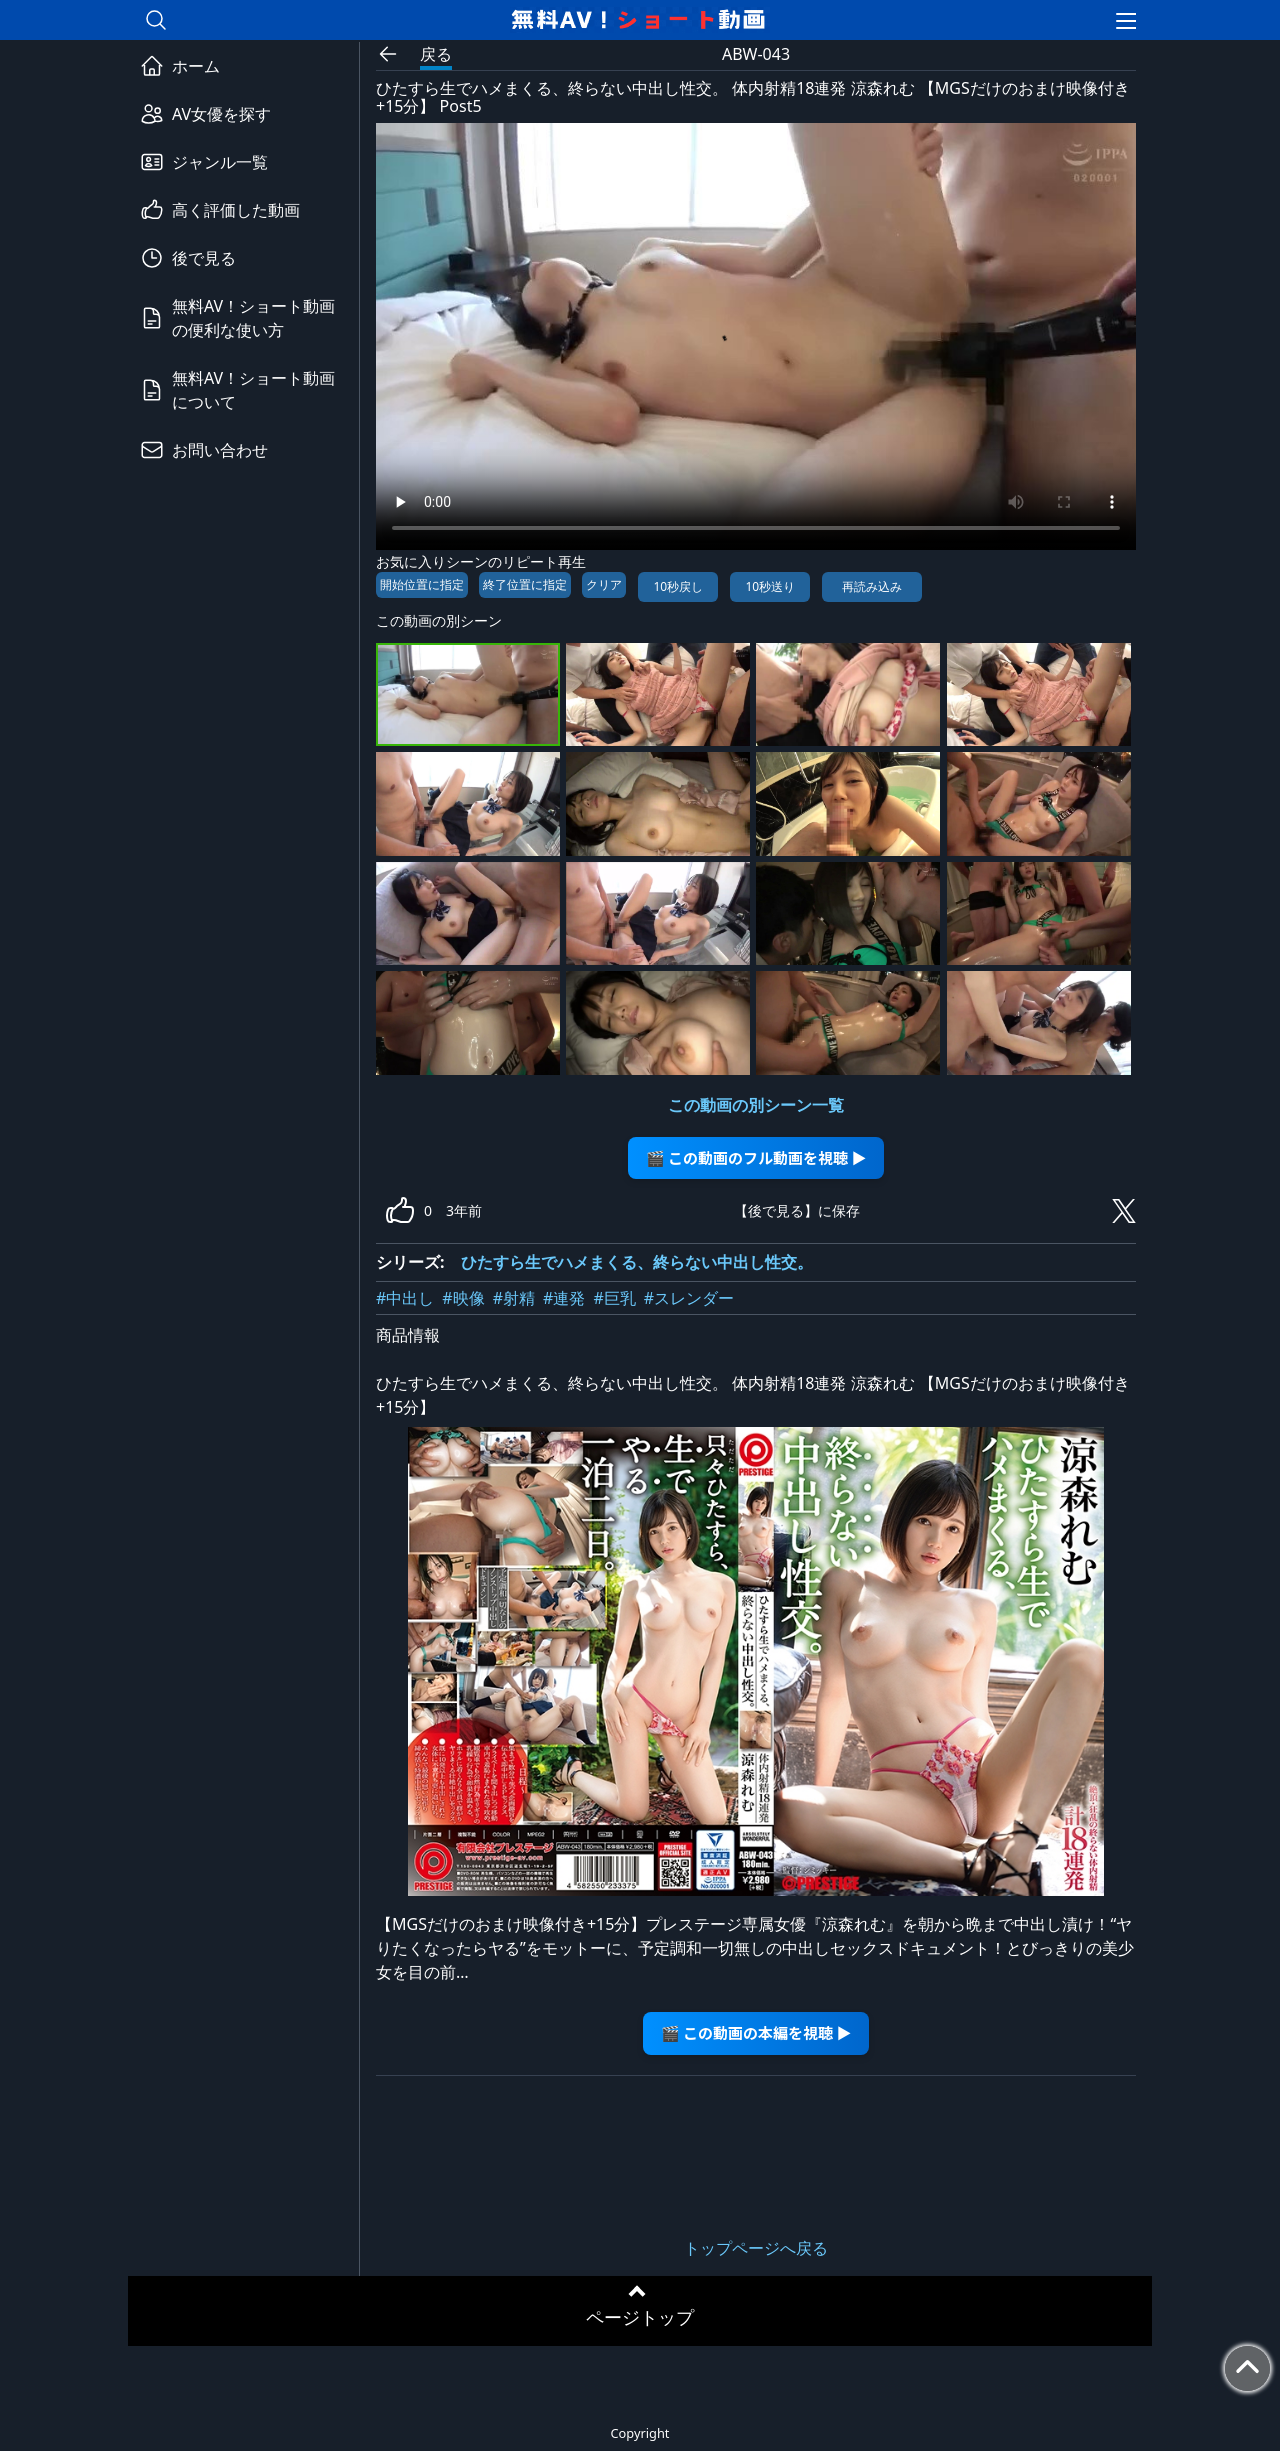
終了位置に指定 (525, 584)
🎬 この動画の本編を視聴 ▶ (756, 2032)
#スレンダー (689, 1298)
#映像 (463, 1298)
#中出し (405, 1298)
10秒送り (770, 586)
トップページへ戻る (756, 2248)
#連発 (564, 1298)
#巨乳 (614, 1298)
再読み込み (872, 586)
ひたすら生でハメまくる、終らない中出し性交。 (637, 1262)
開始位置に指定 (422, 584)
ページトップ (640, 2317)
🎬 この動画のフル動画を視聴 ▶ (756, 1157)
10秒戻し (678, 586)
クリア (604, 584)
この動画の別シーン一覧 (756, 1105)
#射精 (514, 1298)
